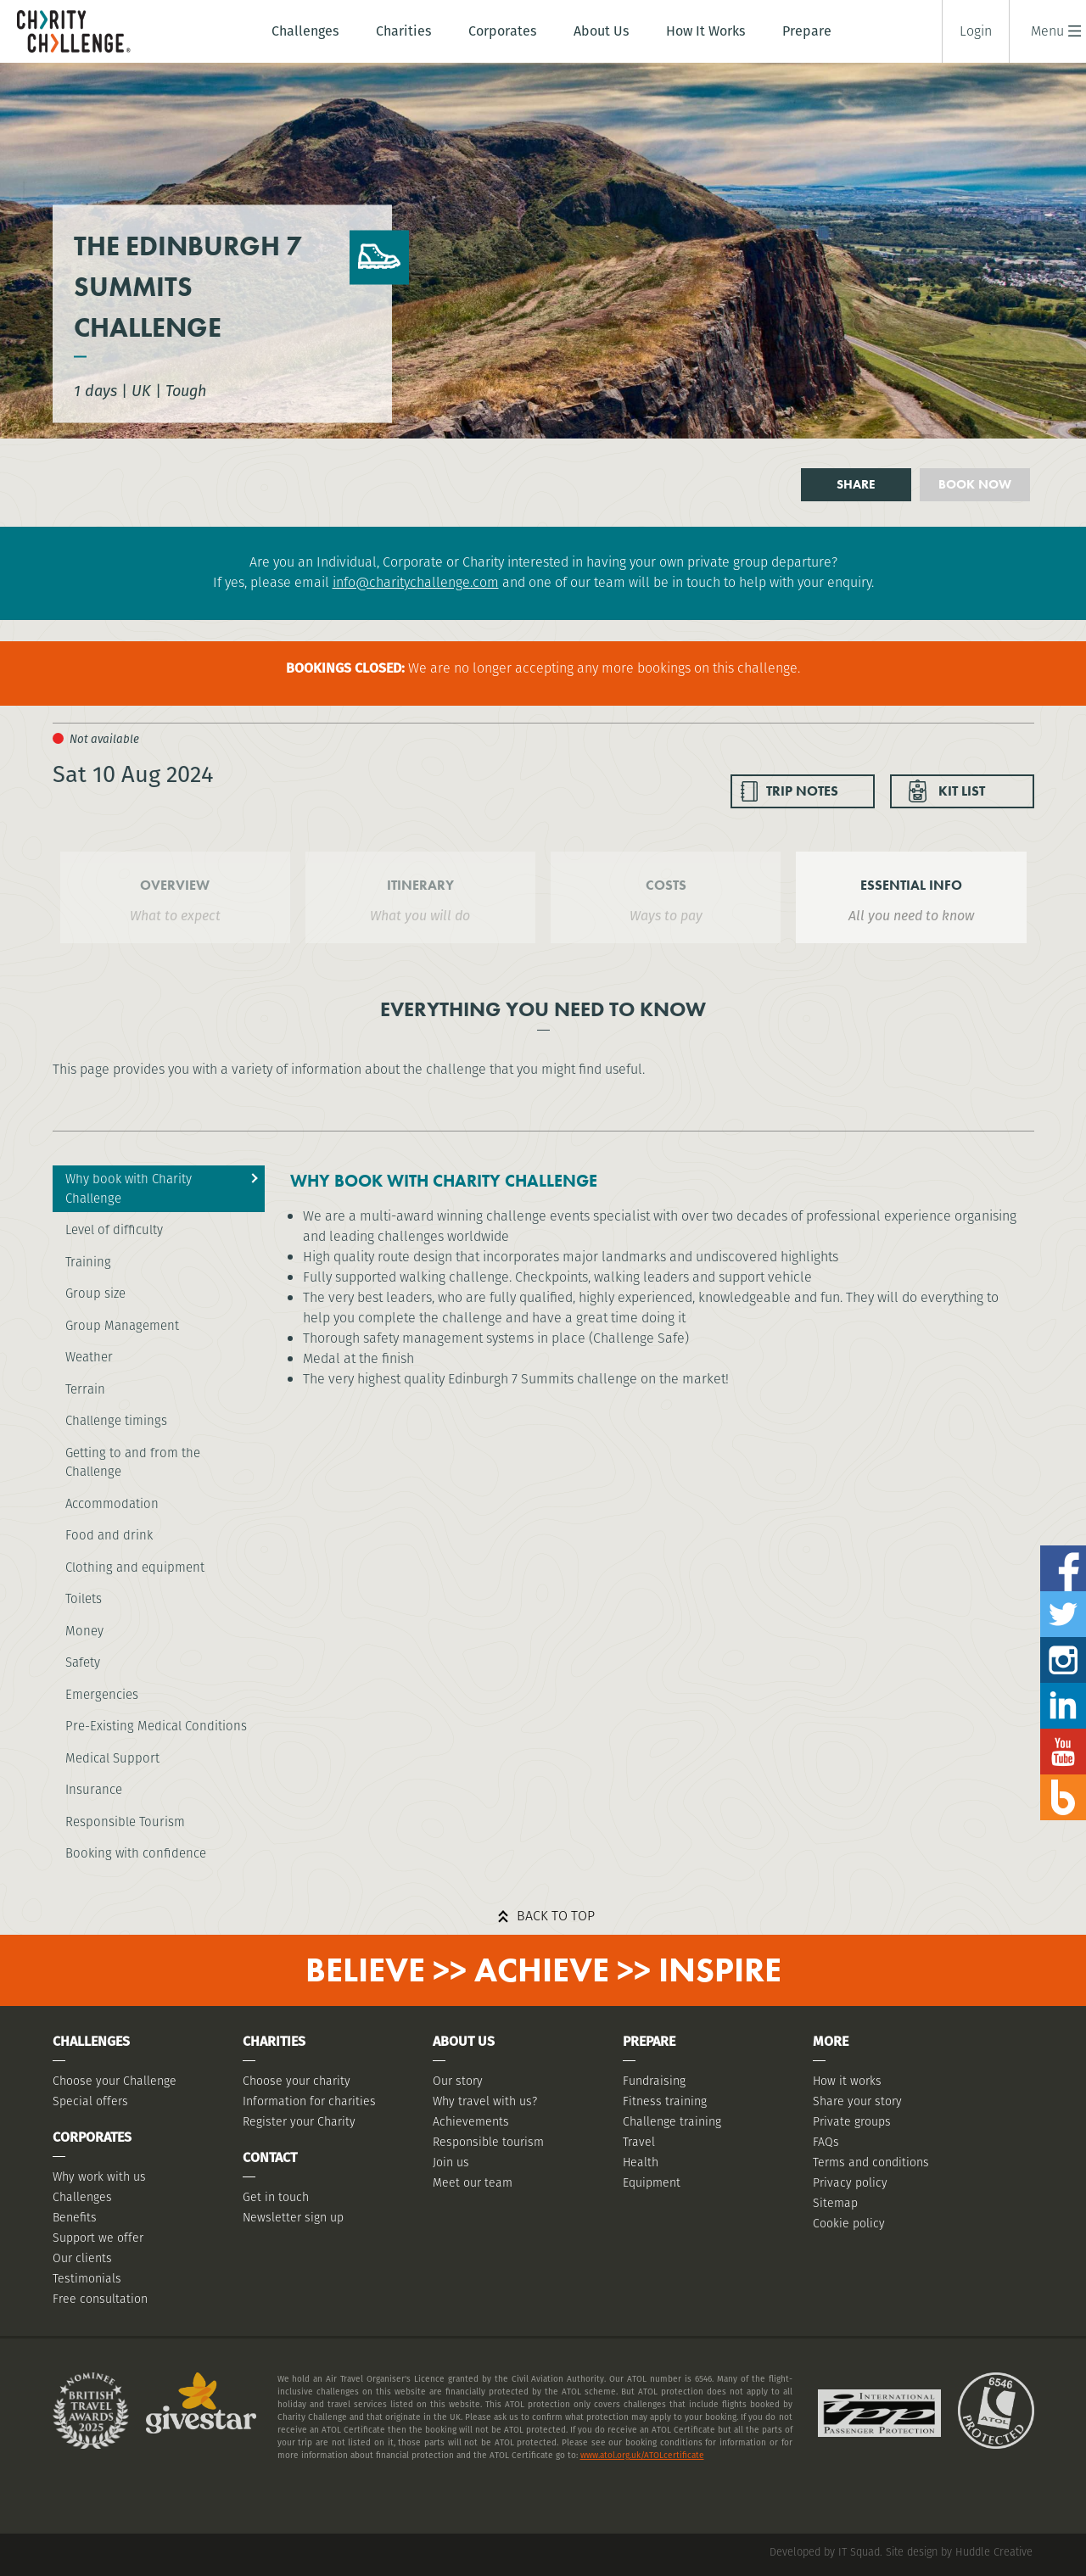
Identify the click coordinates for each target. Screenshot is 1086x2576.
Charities (403, 31)
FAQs (826, 2141)
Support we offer (98, 2237)
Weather (89, 1357)
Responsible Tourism (125, 1821)
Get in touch (276, 2196)
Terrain (85, 1389)
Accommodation (112, 1503)
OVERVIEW (175, 885)
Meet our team (472, 2182)
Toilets (83, 1598)
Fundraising (654, 2080)
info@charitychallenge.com (416, 582)
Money (84, 1631)
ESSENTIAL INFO (911, 885)
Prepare (806, 31)
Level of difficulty (114, 1229)
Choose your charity (296, 2080)
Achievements (471, 2121)
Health (640, 2162)
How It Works (705, 31)
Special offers (90, 2101)
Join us (451, 2162)
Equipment (651, 2182)
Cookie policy (849, 2223)
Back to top (556, 1915)
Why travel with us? (485, 2101)
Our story (458, 2080)
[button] (1047, 31)
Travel (639, 2141)
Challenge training (672, 2121)
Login (976, 31)
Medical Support (112, 1758)
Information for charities (309, 2101)
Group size (95, 1293)
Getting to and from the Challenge (132, 1462)
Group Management (122, 1325)
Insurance (93, 1789)
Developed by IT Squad (825, 2552)
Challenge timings (116, 1420)
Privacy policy (850, 2182)
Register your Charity (299, 2121)
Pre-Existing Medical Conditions (156, 1726)
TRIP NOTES (802, 791)
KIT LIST (961, 791)
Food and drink (109, 1535)
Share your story (857, 2101)
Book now (974, 484)
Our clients (82, 2257)
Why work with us (99, 2176)
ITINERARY (420, 885)
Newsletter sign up (293, 2217)
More (830, 2041)
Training (88, 1262)
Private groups (852, 2121)
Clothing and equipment (134, 1567)
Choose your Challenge (114, 2080)
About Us (601, 31)
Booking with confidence (135, 1853)
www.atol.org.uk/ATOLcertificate (642, 2455)
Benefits (75, 2217)
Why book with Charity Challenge (128, 1188)
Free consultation (100, 2298)
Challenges (305, 31)
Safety (82, 1662)
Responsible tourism (488, 2141)
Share (856, 484)
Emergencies (101, 1694)
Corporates (502, 31)
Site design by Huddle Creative (959, 2552)
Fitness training (665, 2101)
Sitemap (835, 2202)
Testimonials (87, 2278)
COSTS (666, 885)
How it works (847, 2080)
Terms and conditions (871, 2162)
